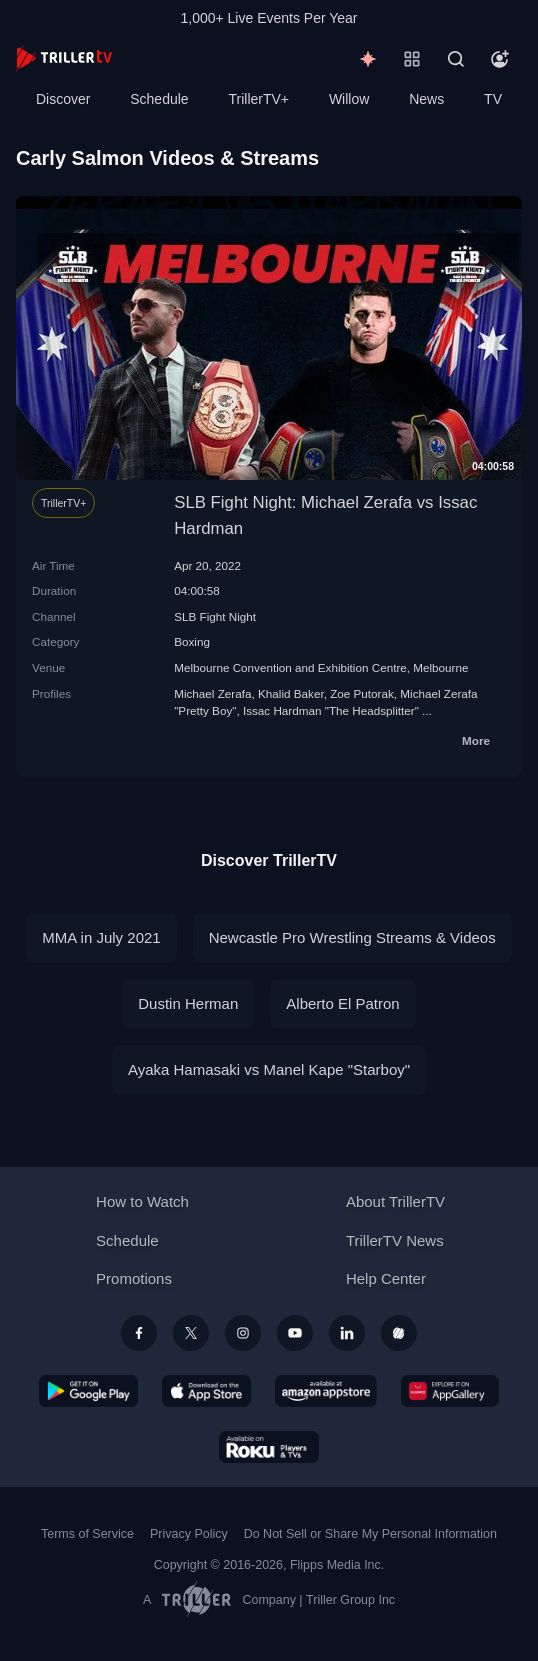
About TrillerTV (395, 1201)
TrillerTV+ (259, 99)
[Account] (500, 59)
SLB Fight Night (215, 616)
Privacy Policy (189, 1534)
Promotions (134, 1278)
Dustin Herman (188, 1003)
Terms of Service (87, 1534)
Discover (63, 99)
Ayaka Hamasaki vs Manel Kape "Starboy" (269, 1069)
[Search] (456, 59)
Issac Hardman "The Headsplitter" (331, 710)
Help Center (386, 1278)
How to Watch (142, 1201)
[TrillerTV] (64, 58)
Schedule (159, 99)
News (426, 99)
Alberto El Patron (342, 1003)
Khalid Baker (291, 693)
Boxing (192, 641)
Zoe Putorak (362, 693)
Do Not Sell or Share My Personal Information (370, 1534)
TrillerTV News (395, 1240)
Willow (349, 99)
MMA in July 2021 (101, 937)
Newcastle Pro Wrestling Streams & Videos (352, 937)
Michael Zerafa (212, 693)
